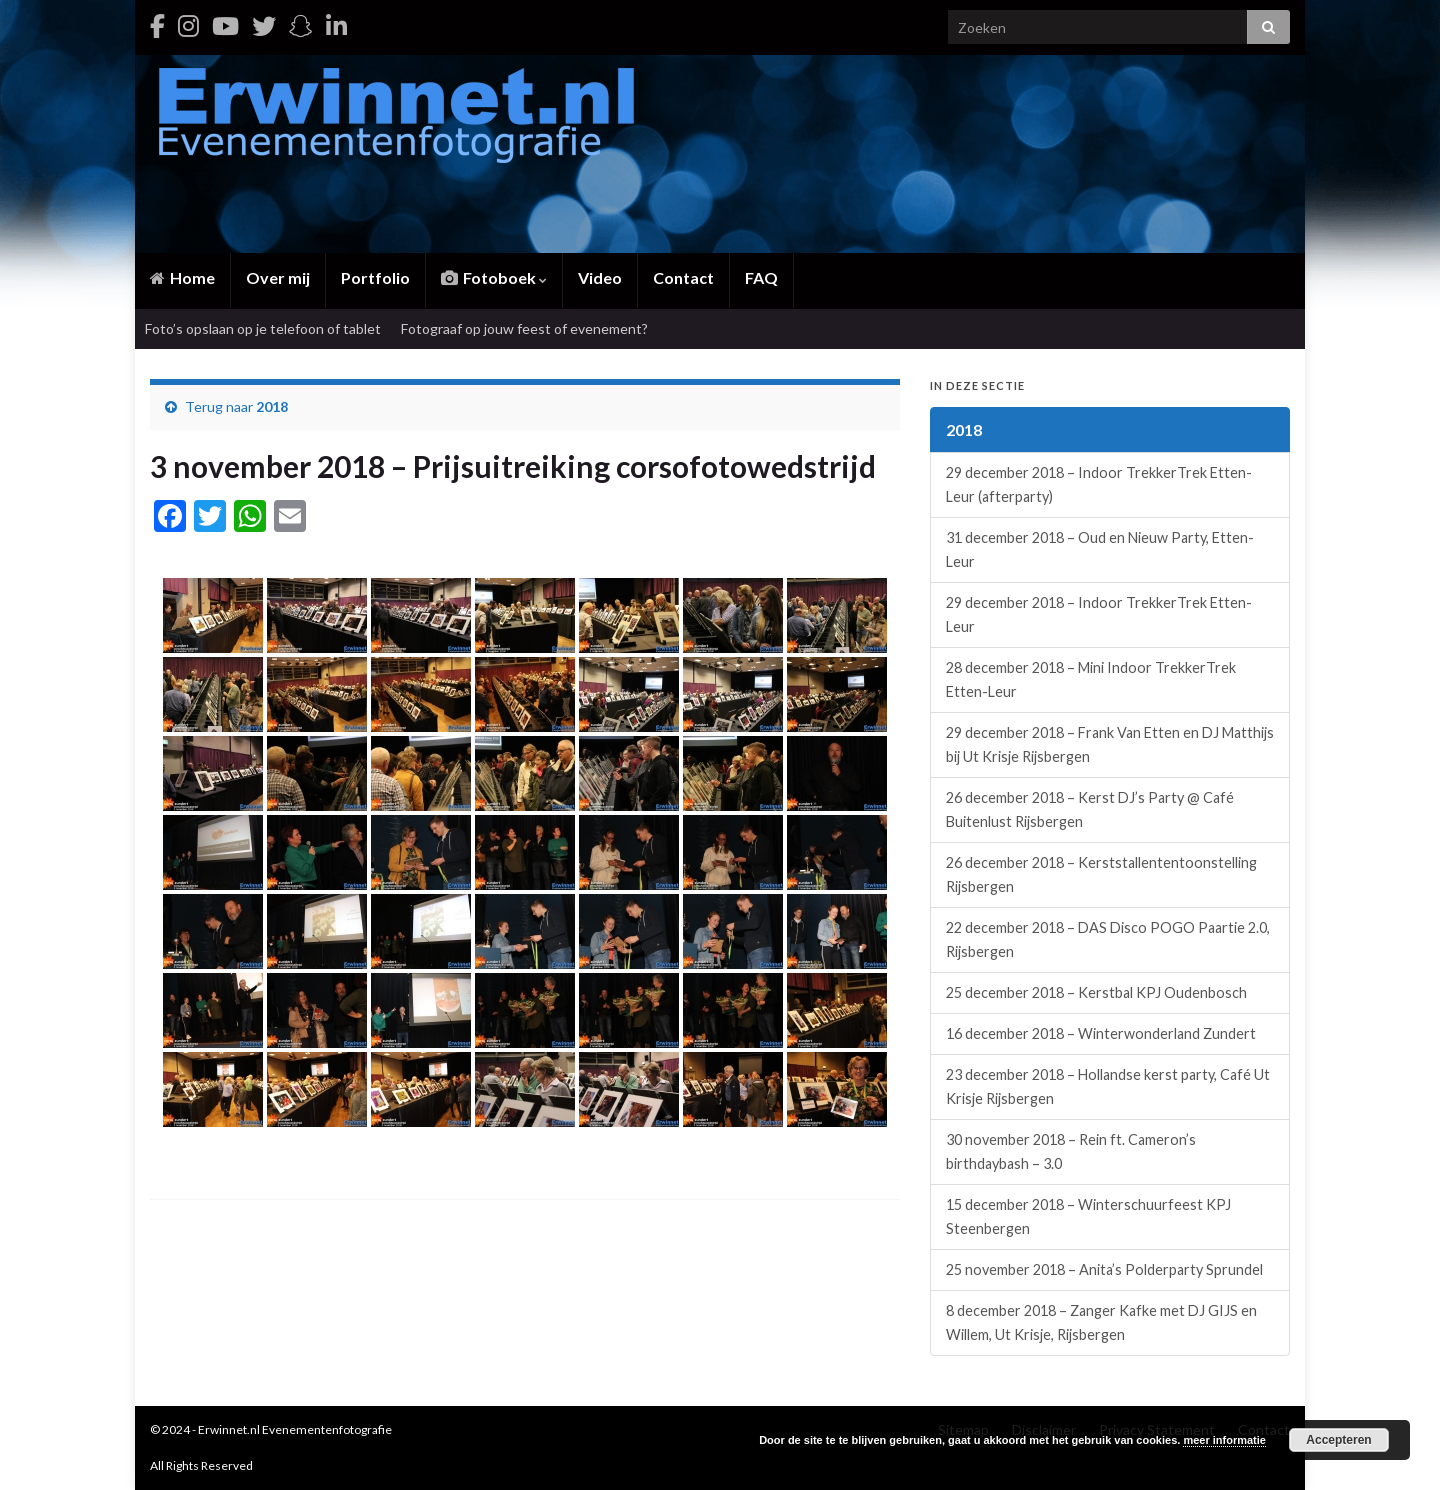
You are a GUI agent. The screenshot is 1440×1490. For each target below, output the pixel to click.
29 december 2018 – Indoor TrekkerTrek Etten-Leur (1099, 614)
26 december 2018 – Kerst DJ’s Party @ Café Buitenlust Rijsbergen (1090, 809)
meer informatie (1224, 1440)
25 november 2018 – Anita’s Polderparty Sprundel (1104, 1269)
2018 (272, 406)
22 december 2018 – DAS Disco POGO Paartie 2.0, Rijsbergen (1108, 939)
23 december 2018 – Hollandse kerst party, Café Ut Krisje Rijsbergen (1108, 1086)
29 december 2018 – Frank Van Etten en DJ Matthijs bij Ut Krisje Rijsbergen (1110, 744)
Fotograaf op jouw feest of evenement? (524, 328)
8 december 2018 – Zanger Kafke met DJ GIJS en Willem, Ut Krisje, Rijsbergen (1101, 1322)
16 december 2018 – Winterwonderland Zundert (1101, 1033)
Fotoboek (494, 277)
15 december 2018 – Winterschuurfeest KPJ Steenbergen (1088, 1216)
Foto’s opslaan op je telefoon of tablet (263, 328)
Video (600, 277)
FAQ (761, 277)
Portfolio (375, 277)
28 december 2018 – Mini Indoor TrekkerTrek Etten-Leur (1091, 679)
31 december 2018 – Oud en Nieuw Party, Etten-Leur (1100, 549)
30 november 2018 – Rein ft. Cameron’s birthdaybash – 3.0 (1071, 1151)
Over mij (278, 277)
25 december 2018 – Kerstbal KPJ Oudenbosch (1096, 992)
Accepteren (1338, 1440)
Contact (683, 277)
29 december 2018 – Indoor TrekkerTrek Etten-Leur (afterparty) (1099, 484)
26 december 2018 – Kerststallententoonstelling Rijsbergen (1101, 874)
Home (182, 277)
